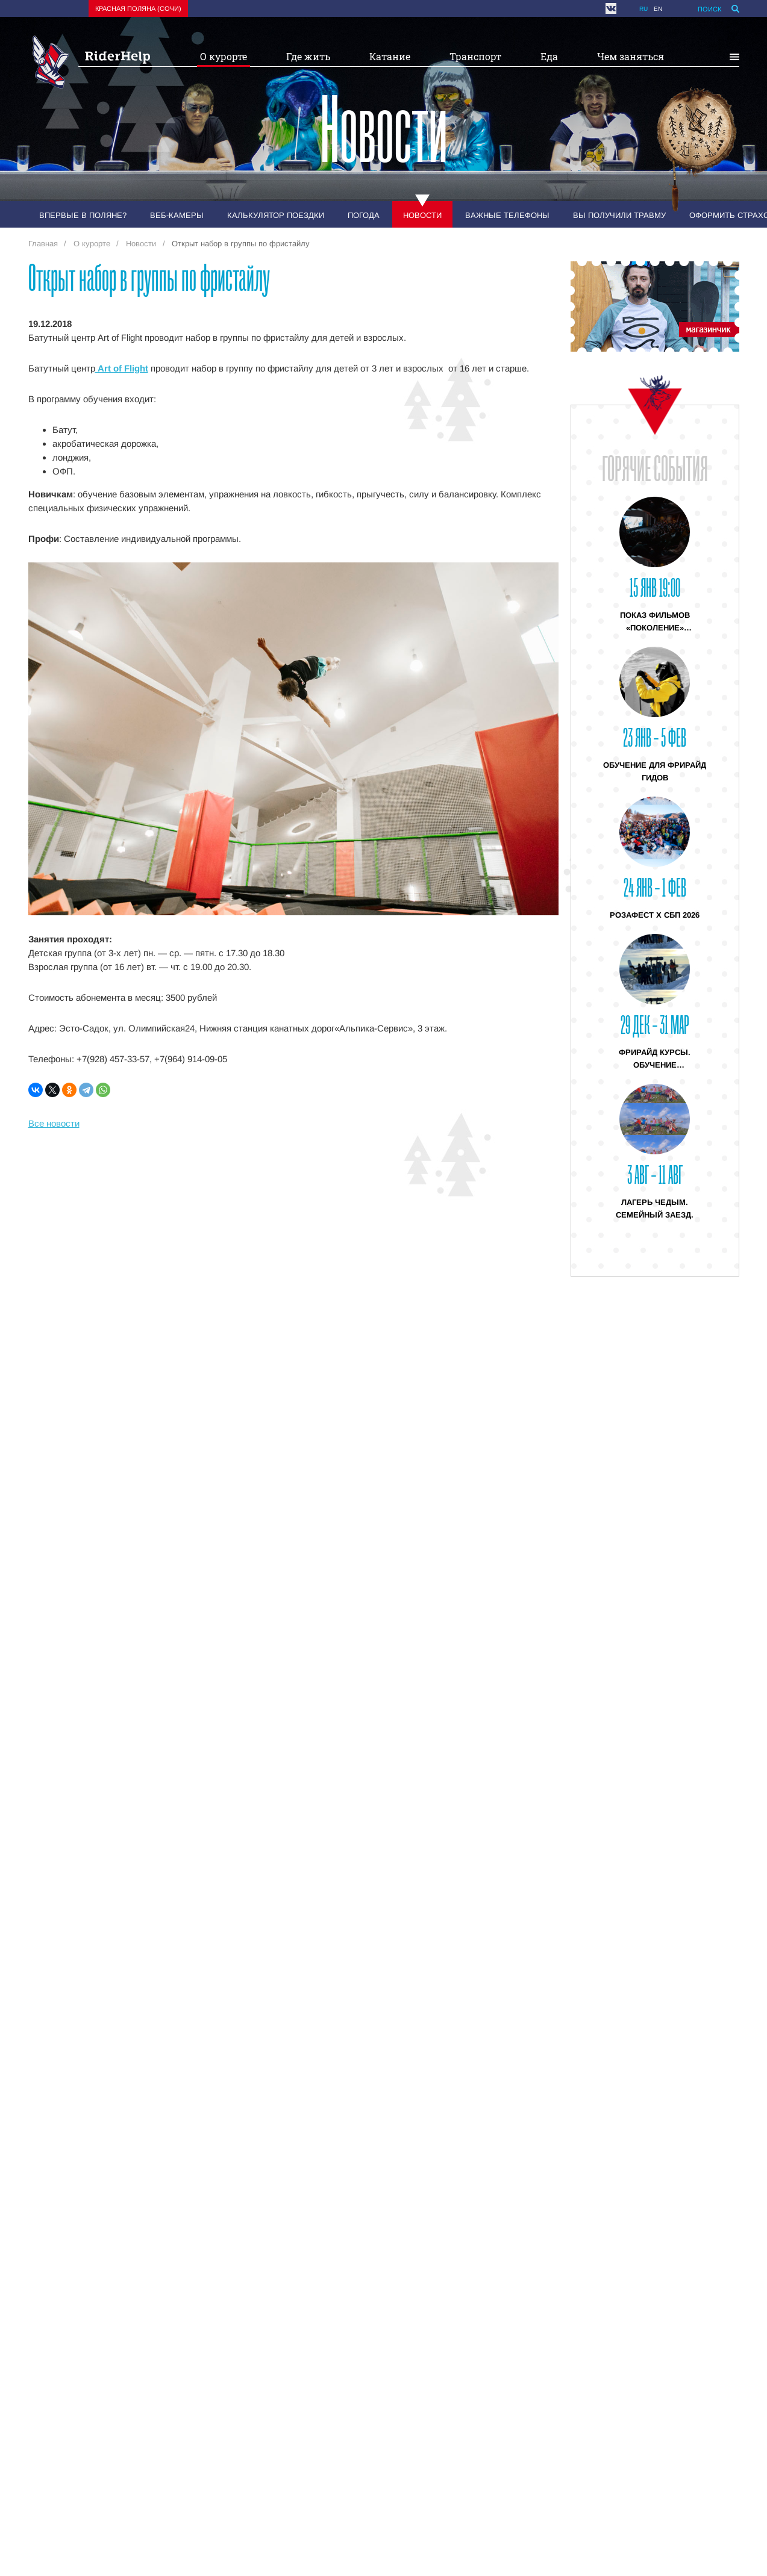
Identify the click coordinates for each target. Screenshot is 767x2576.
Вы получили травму (619, 215)
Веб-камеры (177, 215)
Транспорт (475, 56)
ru (643, 8)
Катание (389, 56)
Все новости (54, 1123)
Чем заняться (630, 56)
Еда (549, 56)
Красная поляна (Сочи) (138, 8)
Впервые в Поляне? (83, 215)
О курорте (223, 56)
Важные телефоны (507, 215)
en (658, 8)
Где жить (308, 56)
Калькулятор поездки (275, 215)
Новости (422, 215)
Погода (364, 215)
